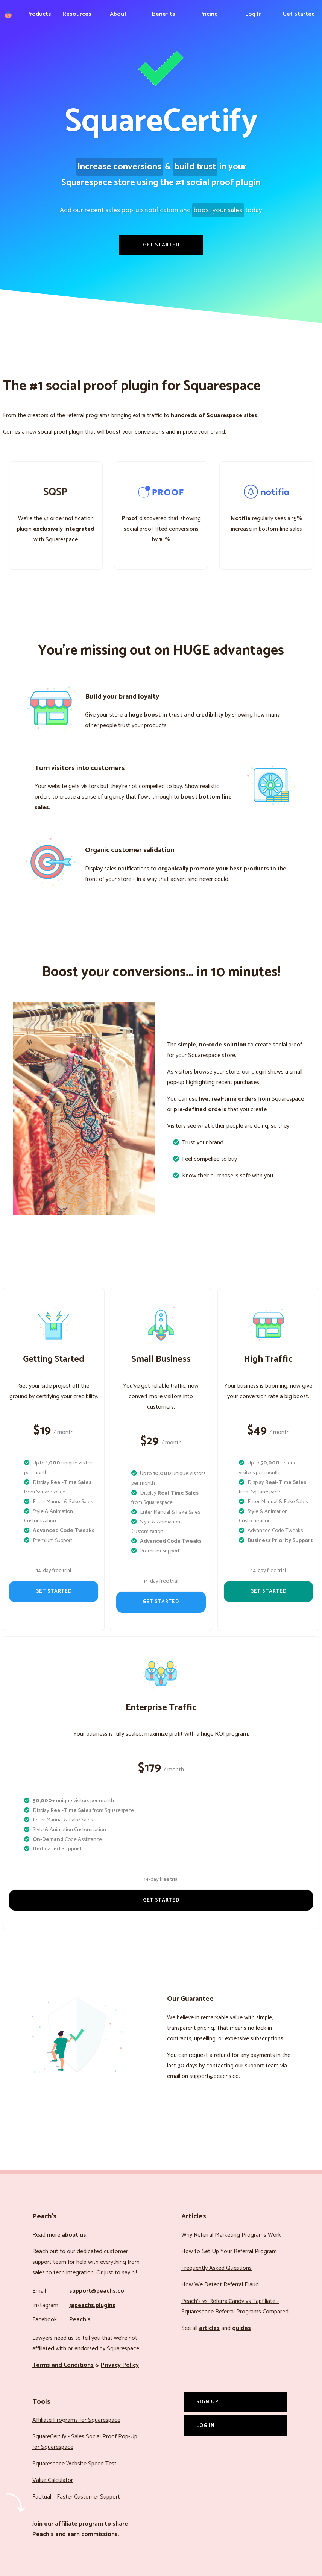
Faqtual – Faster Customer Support (76, 2497)
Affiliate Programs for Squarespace (76, 2420)
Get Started (299, 14)
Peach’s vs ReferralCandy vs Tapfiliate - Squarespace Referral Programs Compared (235, 2306)
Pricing (208, 14)
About (118, 14)
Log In (253, 14)
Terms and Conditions (63, 2365)
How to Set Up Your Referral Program (229, 2251)
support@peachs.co (96, 2291)
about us (74, 2235)
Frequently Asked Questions (216, 2268)
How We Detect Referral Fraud (220, 2285)
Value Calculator (52, 2480)
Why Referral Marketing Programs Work (231, 2235)
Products (38, 14)
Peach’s (80, 2320)
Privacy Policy (120, 2365)
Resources (76, 14)
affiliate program (79, 2524)
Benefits (163, 14)
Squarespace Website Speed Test (74, 2464)
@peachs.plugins (92, 2305)
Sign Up (207, 2402)
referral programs (88, 415)
